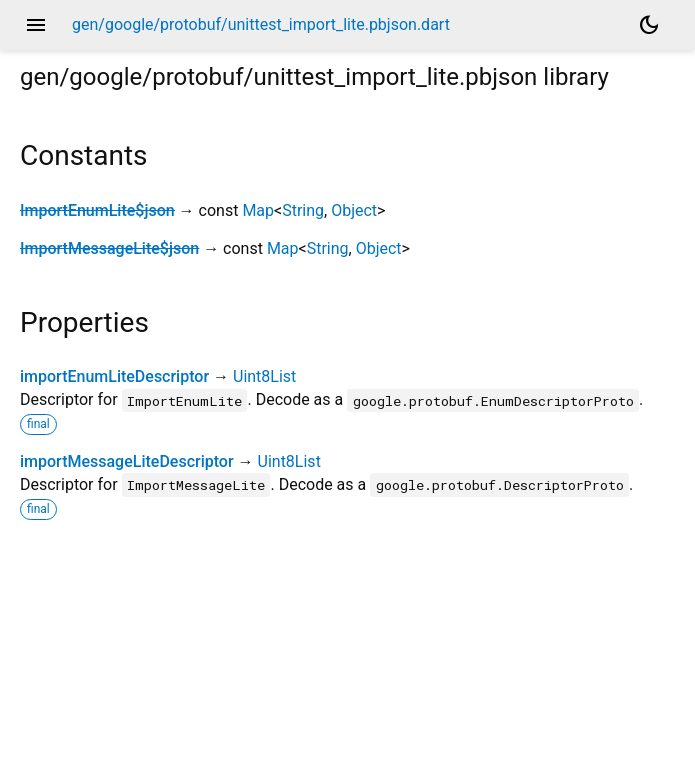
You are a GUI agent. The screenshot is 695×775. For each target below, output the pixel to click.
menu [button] (36, 25)
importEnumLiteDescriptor (114, 376)
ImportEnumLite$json (97, 210)
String (303, 210)
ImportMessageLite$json (109, 248)
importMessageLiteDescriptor (127, 461)
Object (354, 210)
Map (258, 210)
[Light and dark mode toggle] (649, 25)
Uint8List (264, 376)
